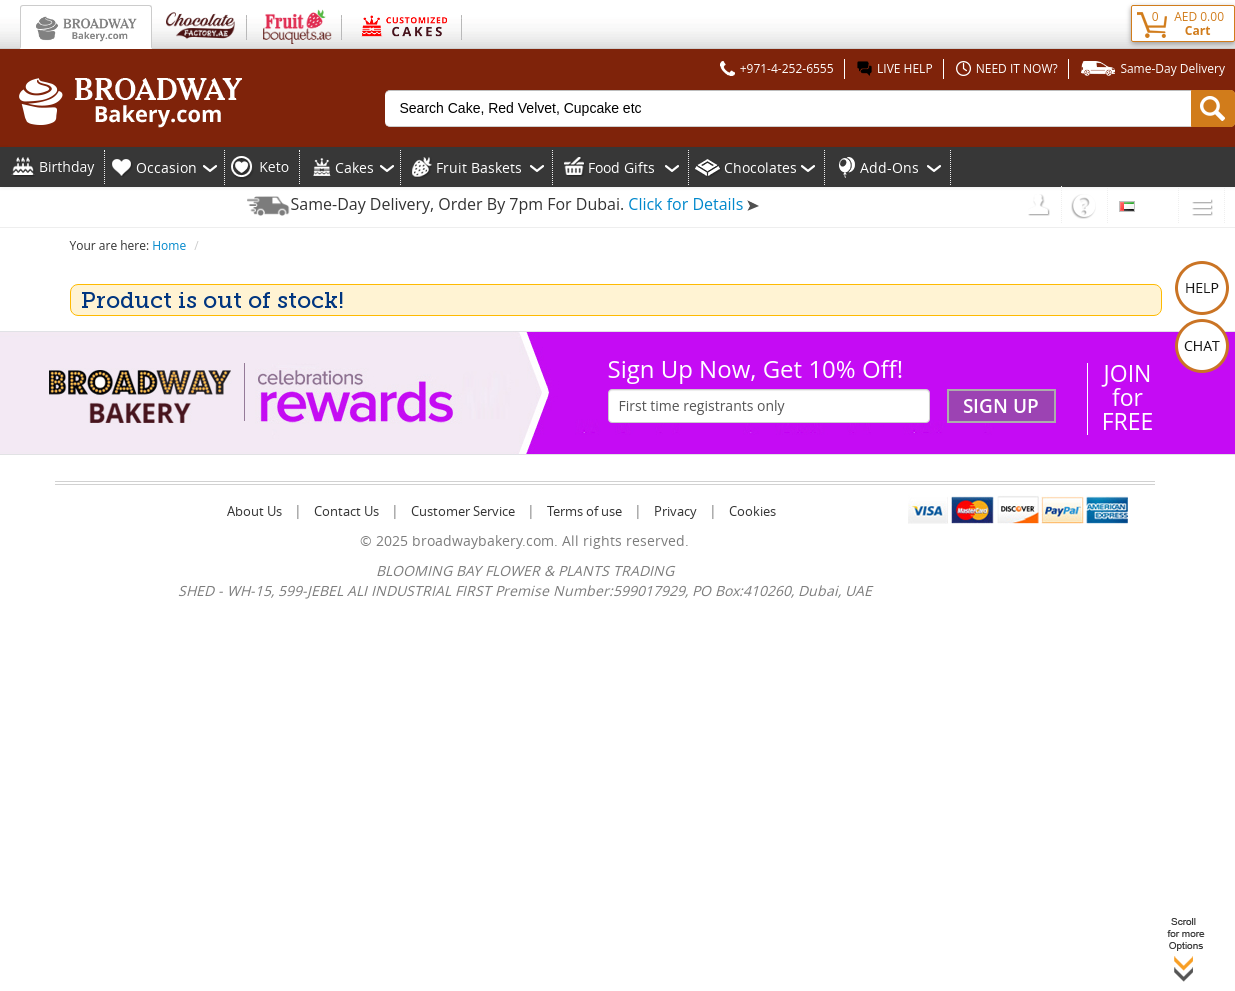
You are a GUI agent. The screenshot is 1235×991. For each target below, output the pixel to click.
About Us (254, 511)
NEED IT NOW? (1004, 68)
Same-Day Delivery (1150, 68)
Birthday (66, 166)
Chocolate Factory (199, 25)
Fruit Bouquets (294, 25)
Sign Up (1001, 406)
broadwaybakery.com (483, 540)
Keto (274, 166)
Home (169, 245)
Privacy (675, 511)
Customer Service (463, 511)
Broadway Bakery (86, 27)
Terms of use (584, 511)
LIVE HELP (892, 68)
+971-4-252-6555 (774, 68)
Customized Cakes (402, 25)
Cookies (752, 511)
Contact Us (346, 511)
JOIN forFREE (1128, 397)
